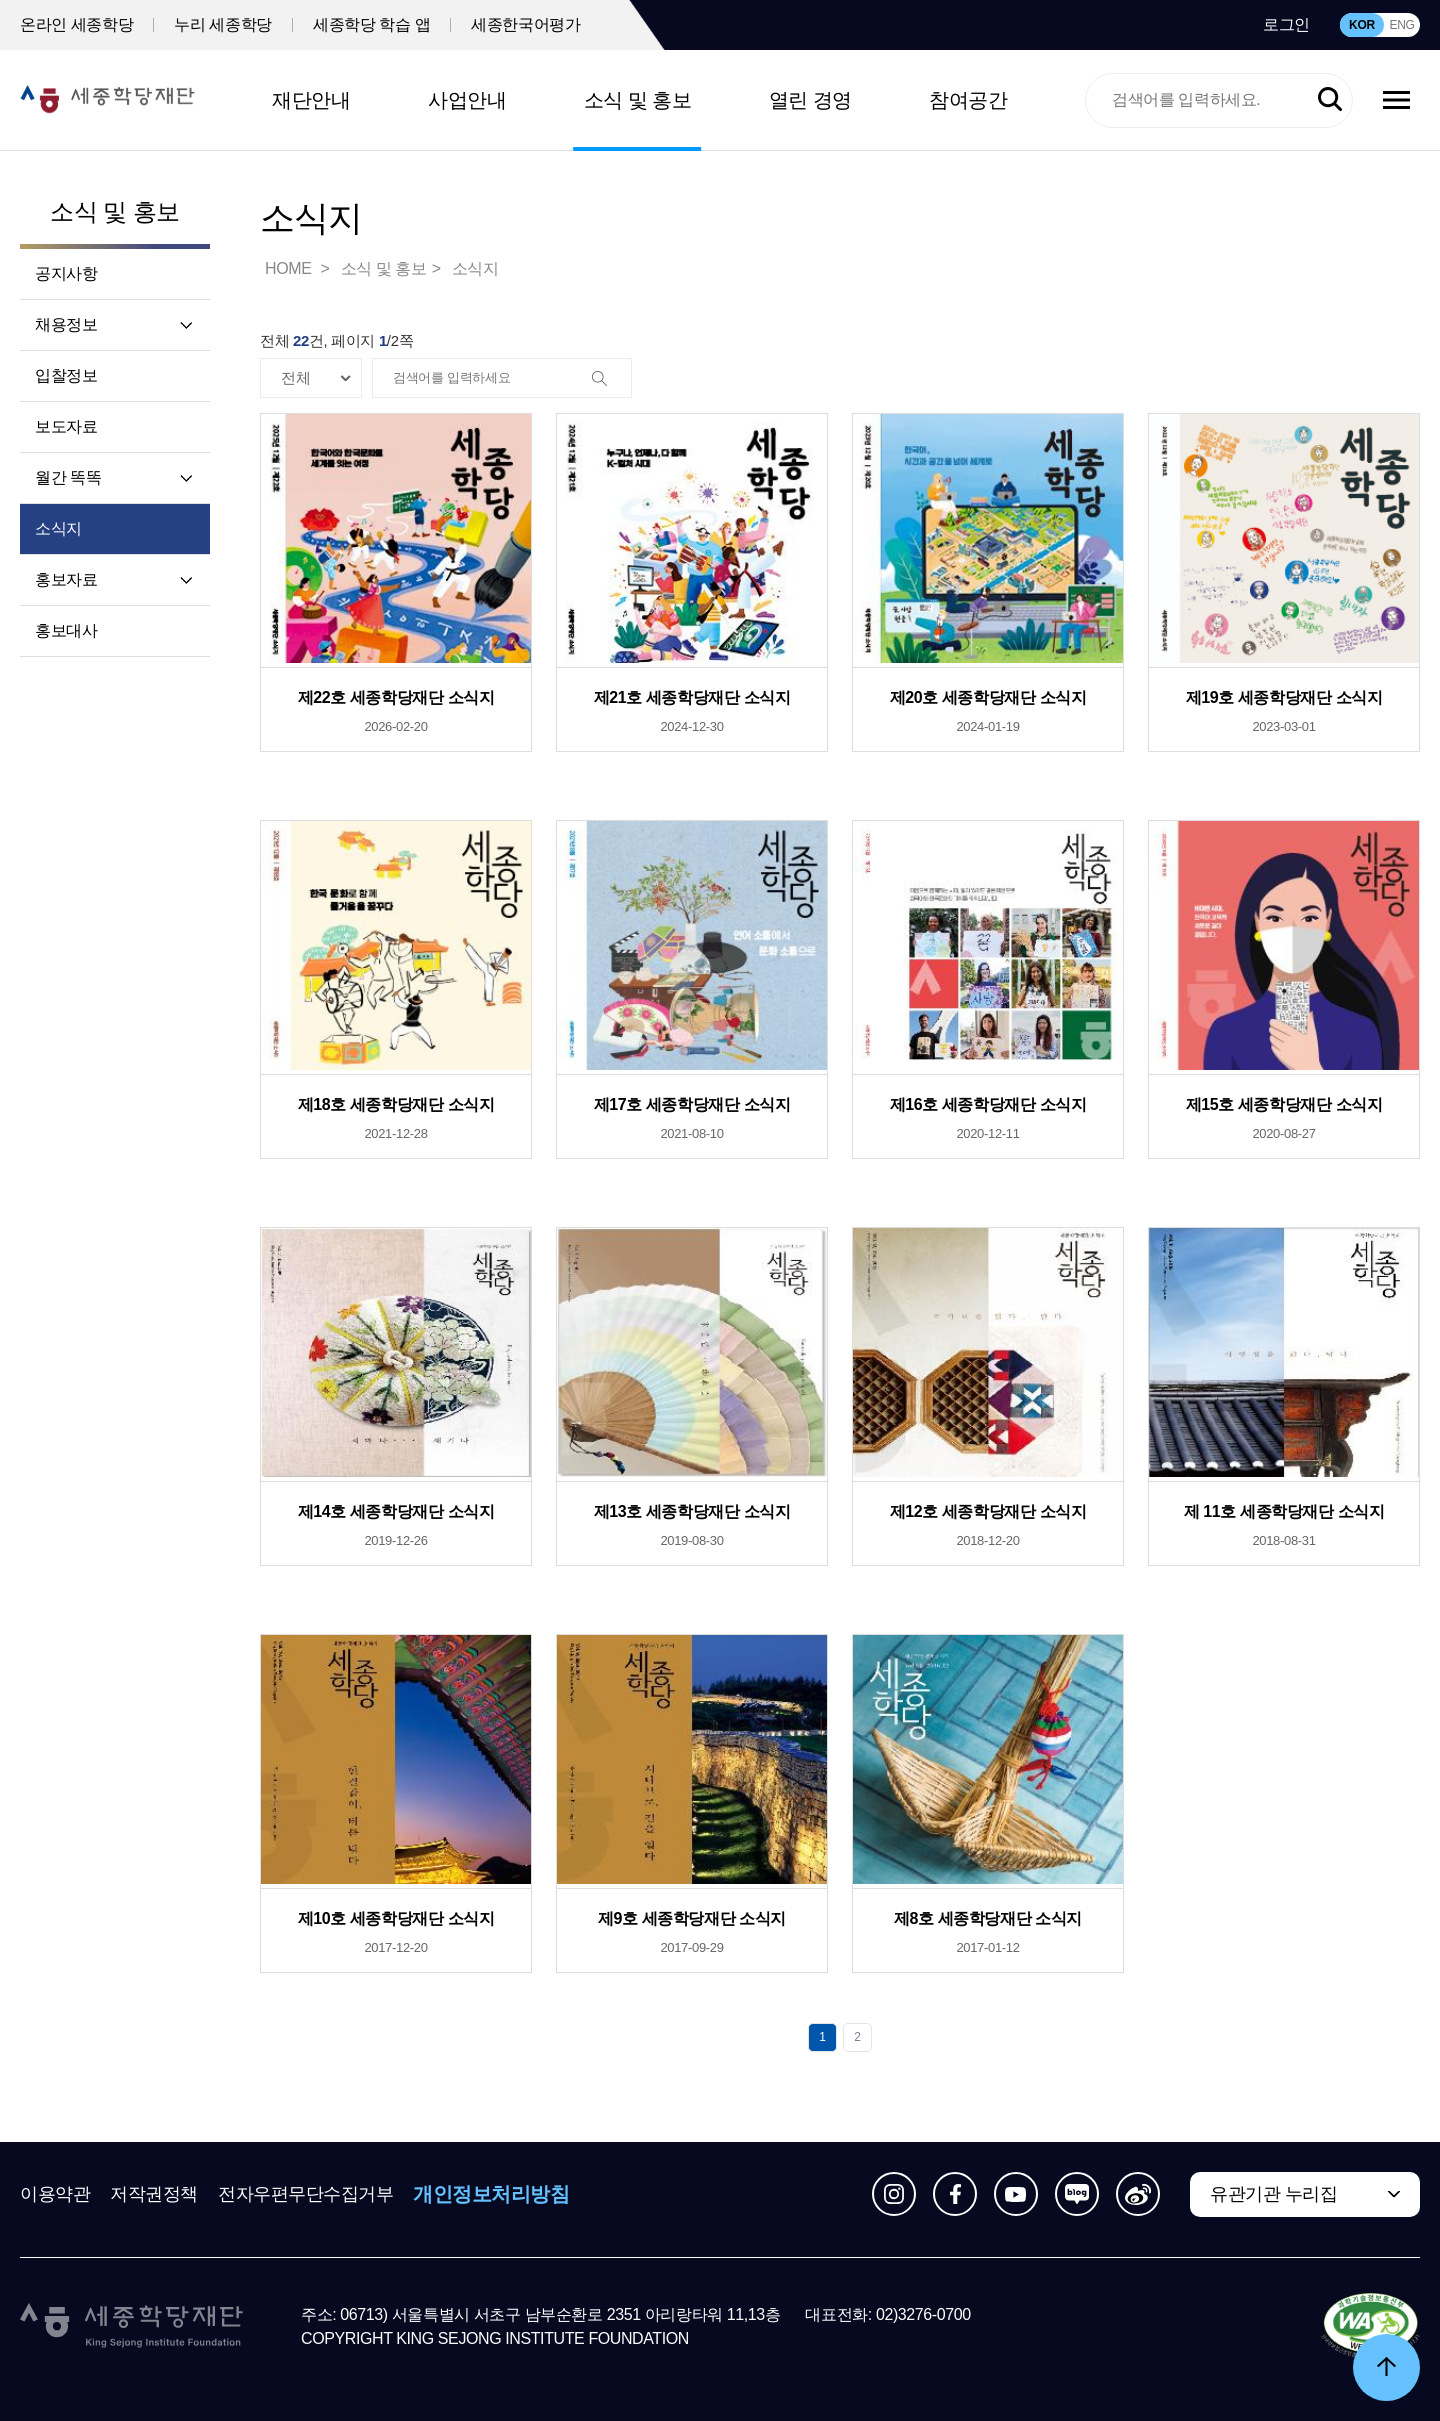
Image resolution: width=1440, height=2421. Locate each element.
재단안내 (311, 100)
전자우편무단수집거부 (306, 2194)
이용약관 (55, 2194)
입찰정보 (66, 375)
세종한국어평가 (525, 24)
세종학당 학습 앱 (371, 24)
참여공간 (968, 100)
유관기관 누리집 (1273, 2194)
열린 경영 (810, 100)
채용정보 (66, 324)
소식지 (58, 528)
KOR (1362, 25)
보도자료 (66, 426)
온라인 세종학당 (76, 24)
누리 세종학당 (223, 24)
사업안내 (467, 100)
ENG (1401, 25)
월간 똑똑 (68, 477)
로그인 (1286, 24)
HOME (290, 268)
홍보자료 (66, 579)
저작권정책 (154, 2194)
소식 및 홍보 (638, 100)
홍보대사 (66, 630)
